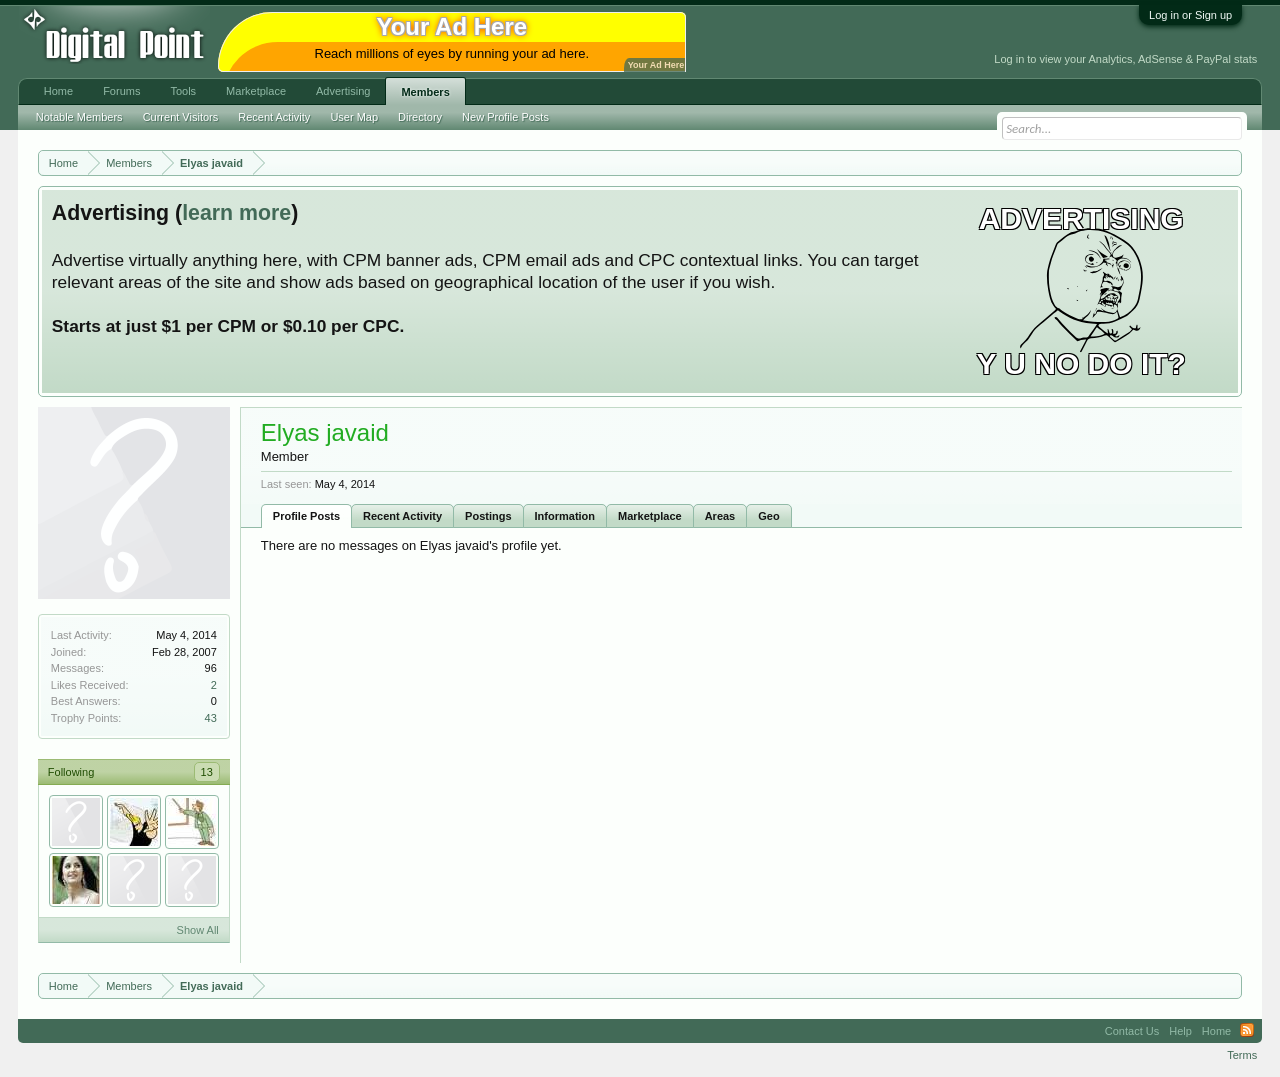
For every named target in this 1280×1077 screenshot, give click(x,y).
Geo (768, 516)
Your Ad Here (656, 65)
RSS (1247, 1031)
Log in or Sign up (1190, 15)
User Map (354, 117)
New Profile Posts (505, 117)
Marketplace (650, 516)
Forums (121, 91)
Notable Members (79, 117)
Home (58, 91)
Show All (198, 930)
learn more (236, 213)
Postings (488, 516)
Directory (420, 117)
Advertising (343, 91)
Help (1180, 1031)
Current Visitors (181, 117)
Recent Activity (402, 516)
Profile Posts (306, 516)
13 (207, 772)
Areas (720, 516)
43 (211, 718)
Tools (183, 91)
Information (565, 516)
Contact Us (1132, 1031)
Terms (1242, 1055)
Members (425, 92)
